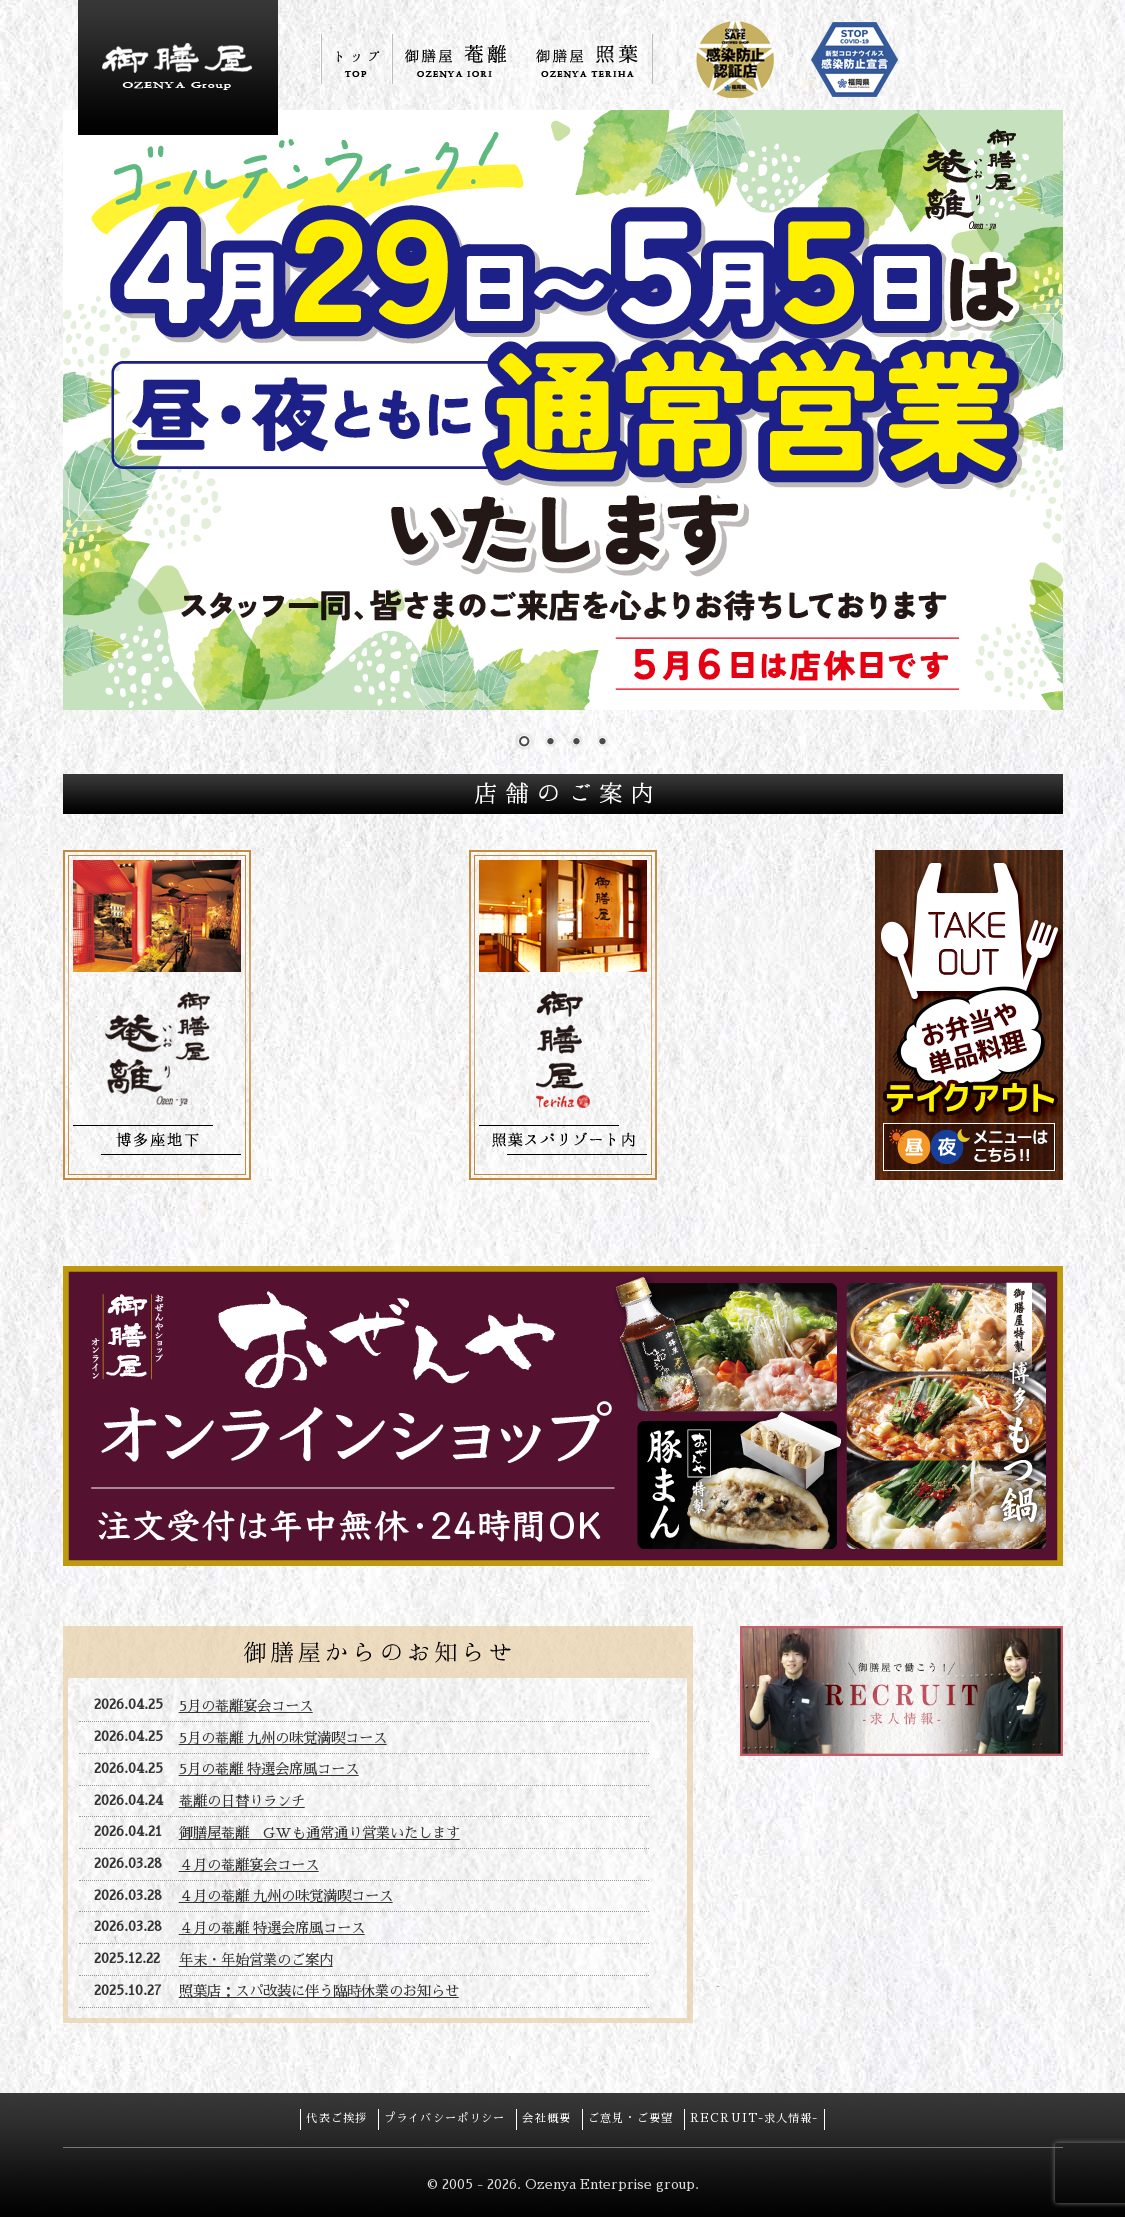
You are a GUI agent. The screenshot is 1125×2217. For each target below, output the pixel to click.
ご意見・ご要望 (630, 2118)
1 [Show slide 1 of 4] (524, 743)
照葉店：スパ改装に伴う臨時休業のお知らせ (319, 1991)
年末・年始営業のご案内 (256, 1960)
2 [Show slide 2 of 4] (550, 743)
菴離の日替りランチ (242, 1801)
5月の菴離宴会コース (246, 1706)
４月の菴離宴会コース (249, 1865)
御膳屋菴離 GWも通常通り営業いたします (319, 1833)
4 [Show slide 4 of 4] (602, 743)
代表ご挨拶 (336, 2118)
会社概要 (546, 2118)
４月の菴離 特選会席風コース (272, 1928)
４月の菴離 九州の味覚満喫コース (286, 1896)
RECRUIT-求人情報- (754, 2118)
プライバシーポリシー (444, 2118)
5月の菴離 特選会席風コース (269, 1769)
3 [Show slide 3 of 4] (576, 743)
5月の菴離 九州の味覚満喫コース (283, 1738)
